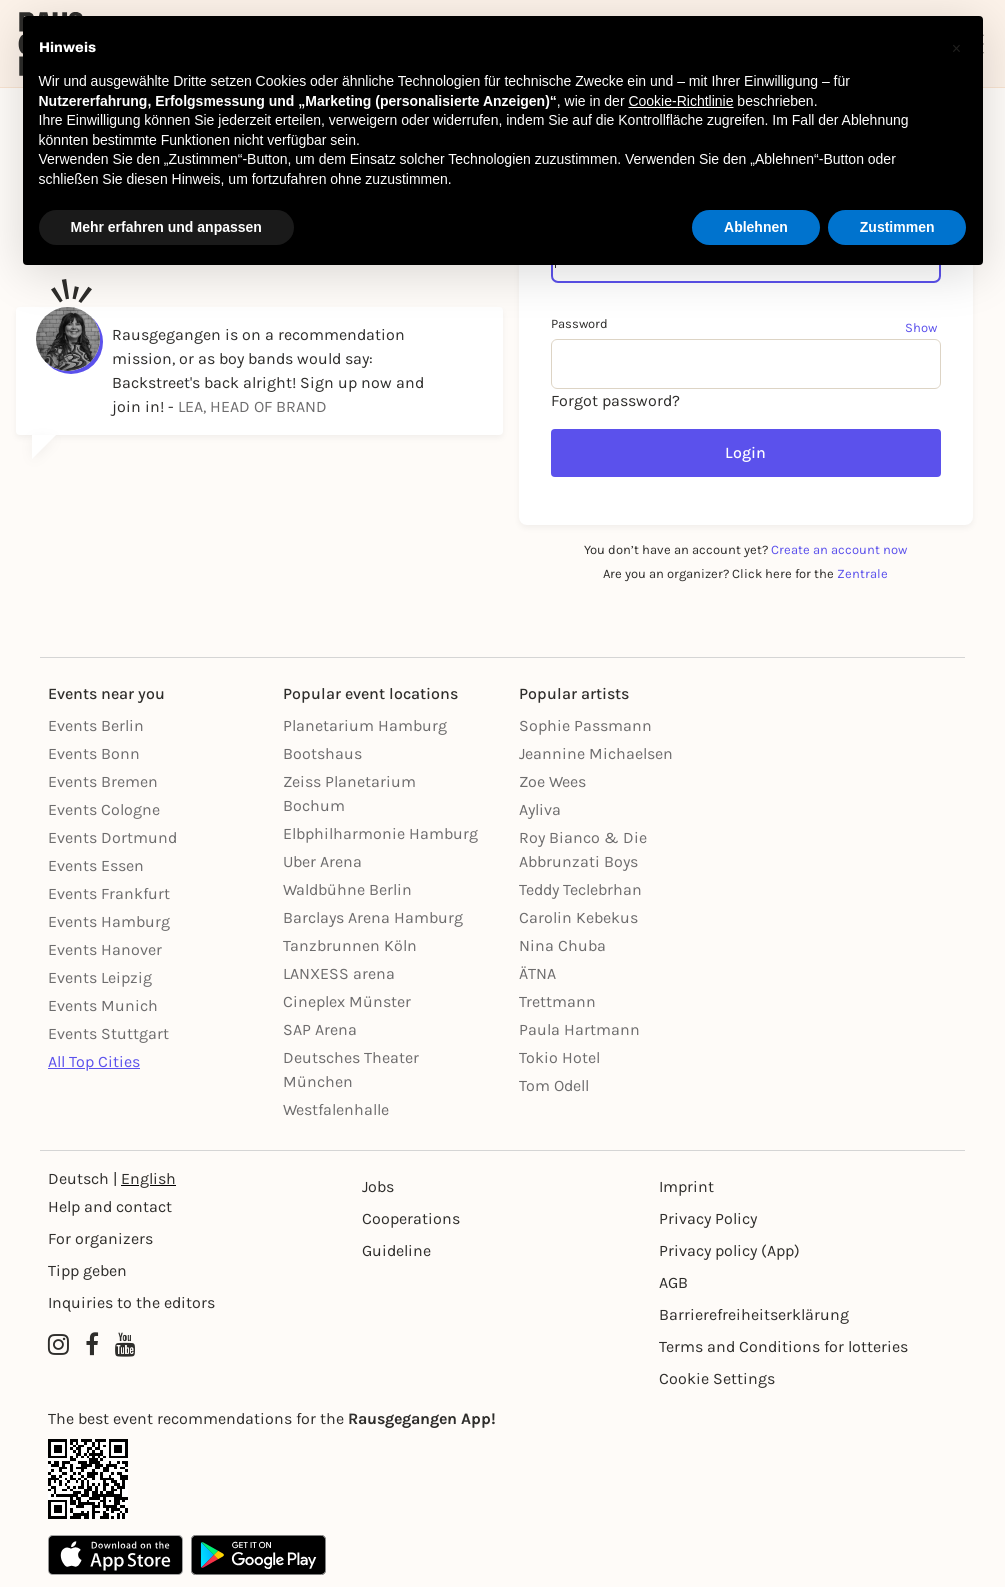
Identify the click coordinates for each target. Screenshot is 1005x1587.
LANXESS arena (339, 973)
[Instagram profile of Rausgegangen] (58, 1345)
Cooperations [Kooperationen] (411, 1218)
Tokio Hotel (559, 1057)
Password (579, 323)
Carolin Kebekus (578, 917)
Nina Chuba (562, 945)
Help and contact (110, 1206)
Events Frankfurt (109, 893)
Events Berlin (96, 725)
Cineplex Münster (347, 1001)
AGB (673, 1282)
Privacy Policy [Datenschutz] (708, 1218)
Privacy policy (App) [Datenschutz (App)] (729, 1250)
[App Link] (502, 1479)
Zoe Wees (552, 781)
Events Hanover (105, 949)
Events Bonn (94, 753)
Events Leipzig (100, 977)
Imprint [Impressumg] (686, 1186)
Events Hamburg (109, 921)
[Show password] (923, 327)
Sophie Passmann (585, 725)
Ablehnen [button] (756, 227)
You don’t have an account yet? (745, 549)
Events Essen (96, 865)
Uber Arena (322, 861)
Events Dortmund (112, 837)
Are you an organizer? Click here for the (745, 573)
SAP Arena (320, 1029)
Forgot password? (615, 400)
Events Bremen (103, 781)
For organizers (100, 1238)
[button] (957, 48)
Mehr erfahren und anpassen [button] (166, 227)
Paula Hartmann (579, 1029)
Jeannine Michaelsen (596, 753)
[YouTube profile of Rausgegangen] (125, 1345)
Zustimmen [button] (897, 227)
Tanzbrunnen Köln (350, 945)
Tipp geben (87, 1270)
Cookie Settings (717, 1378)
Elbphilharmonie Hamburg (380, 833)
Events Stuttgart (108, 1033)
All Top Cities (94, 1061)
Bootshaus (322, 753)
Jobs (378, 1186)
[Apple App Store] (115, 1555)
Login (745, 452)
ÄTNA (537, 973)
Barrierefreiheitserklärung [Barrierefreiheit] (754, 1314)
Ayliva (540, 809)
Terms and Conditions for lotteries (783, 1346)
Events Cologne (104, 809)
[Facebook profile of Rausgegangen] (92, 1345)
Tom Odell (554, 1085)
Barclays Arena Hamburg (373, 917)
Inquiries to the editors (131, 1302)
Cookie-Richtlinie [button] (680, 101)
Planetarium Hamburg (365, 725)
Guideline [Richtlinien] (396, 1250)
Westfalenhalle (336, 1109)
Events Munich (103, 1005)
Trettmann (557, 1001)
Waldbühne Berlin (347, 889)
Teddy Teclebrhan (580, 889)
